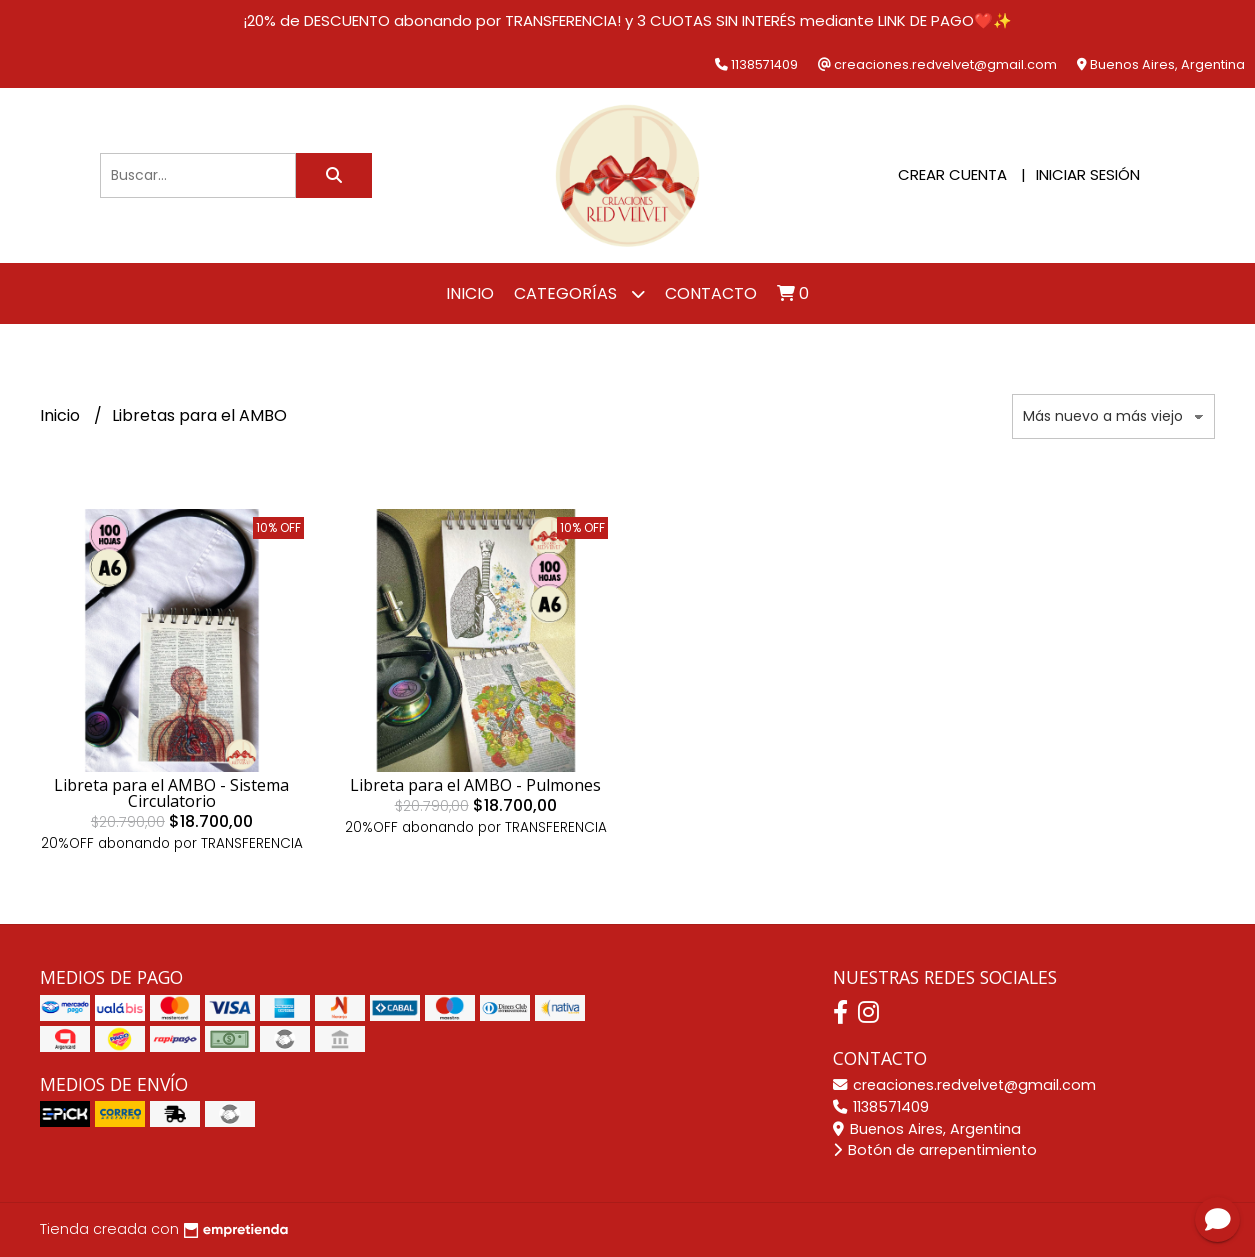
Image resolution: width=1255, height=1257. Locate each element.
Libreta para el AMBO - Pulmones (475, 785)
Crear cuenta (952, 174)
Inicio (470, 293)
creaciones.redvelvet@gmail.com (964, 1085)
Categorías (579, 293)
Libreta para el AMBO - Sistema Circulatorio (171, 793)
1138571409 (881, 1107)
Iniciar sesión (1088, 174)
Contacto (711, 293)
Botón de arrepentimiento (935, 1150)
